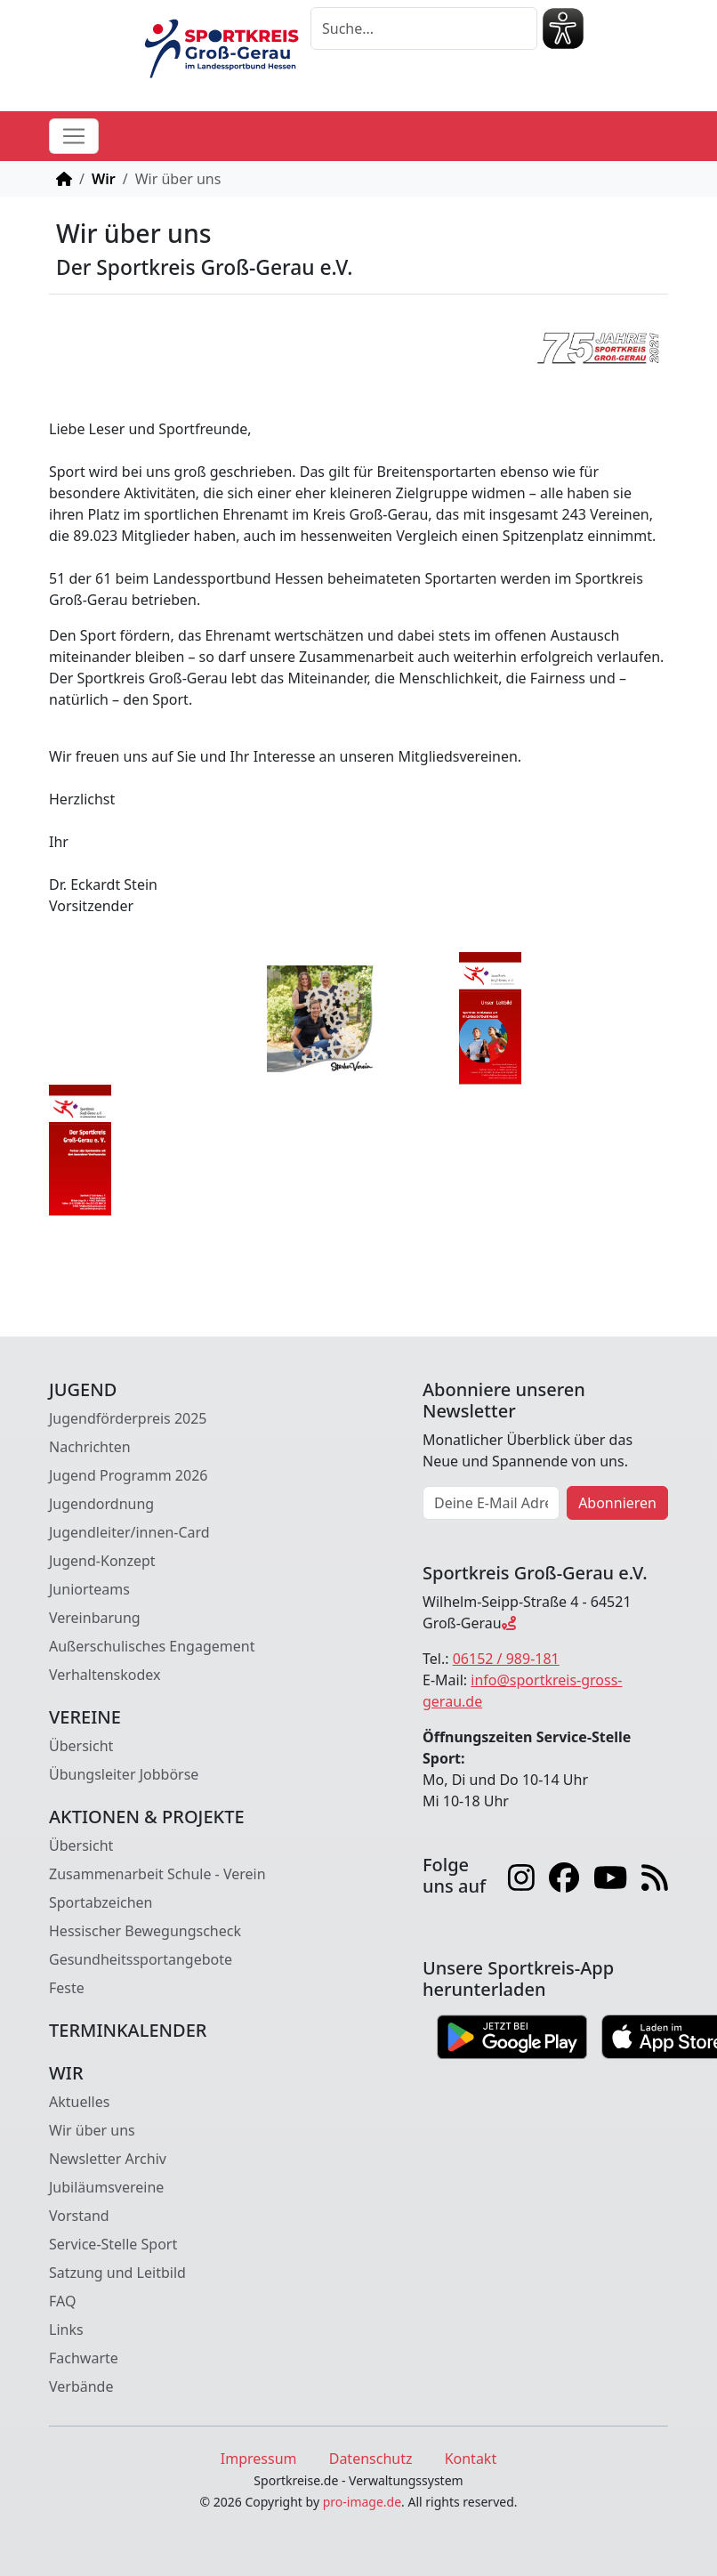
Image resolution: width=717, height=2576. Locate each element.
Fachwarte (83, 2358)
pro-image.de (362, 2501)
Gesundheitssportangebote (140, 1959)
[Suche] (423, 28)
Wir (104, 179)
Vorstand (79, 2215)
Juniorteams (89, 1589)
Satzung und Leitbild (117, 2272)
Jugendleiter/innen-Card (129, 1532)
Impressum (259, 2458)
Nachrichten (90, 1447)
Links (66, 2329)
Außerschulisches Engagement (151, 1646)
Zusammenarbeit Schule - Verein (157, 1874)
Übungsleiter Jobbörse (123, 1774)
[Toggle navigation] (74, 136)
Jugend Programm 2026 (128, 1475)
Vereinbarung (95, 1617)
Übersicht (81, 1746)
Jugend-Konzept (102, 1561)
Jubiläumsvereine (106, 2187)
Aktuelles (79, 2102)
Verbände (81, 2386)
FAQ (62, 2301)
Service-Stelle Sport (113, 2244)
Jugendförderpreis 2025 (128, 1418)
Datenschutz (371, 2458)
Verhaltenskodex (105, 1674)
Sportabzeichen (101, 1902)
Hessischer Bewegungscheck (145, 1931)
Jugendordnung (101, 1504)
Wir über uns (92, 2130)
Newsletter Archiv (107, 2158)
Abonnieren (617, 1503)
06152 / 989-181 (506, 1658)
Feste (67, 1988)
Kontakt (471, 2458)
